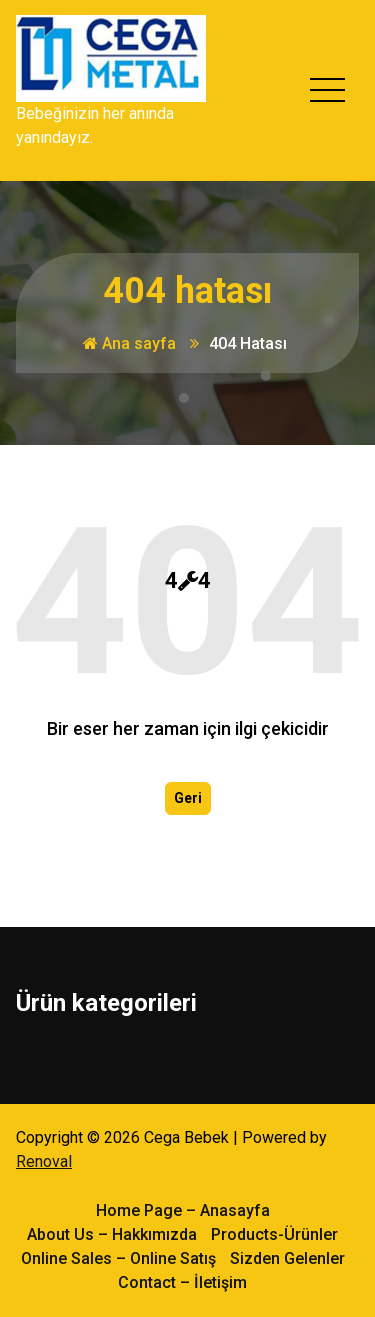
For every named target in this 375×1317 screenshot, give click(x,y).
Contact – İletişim (182, 1281)
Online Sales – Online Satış (118, 1257)
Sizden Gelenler (287, 1257)
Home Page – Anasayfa (183, 1209)
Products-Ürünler (274, 1233)
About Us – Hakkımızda (112, 1233)
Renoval (44, 1160)
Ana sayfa (129, 343)
